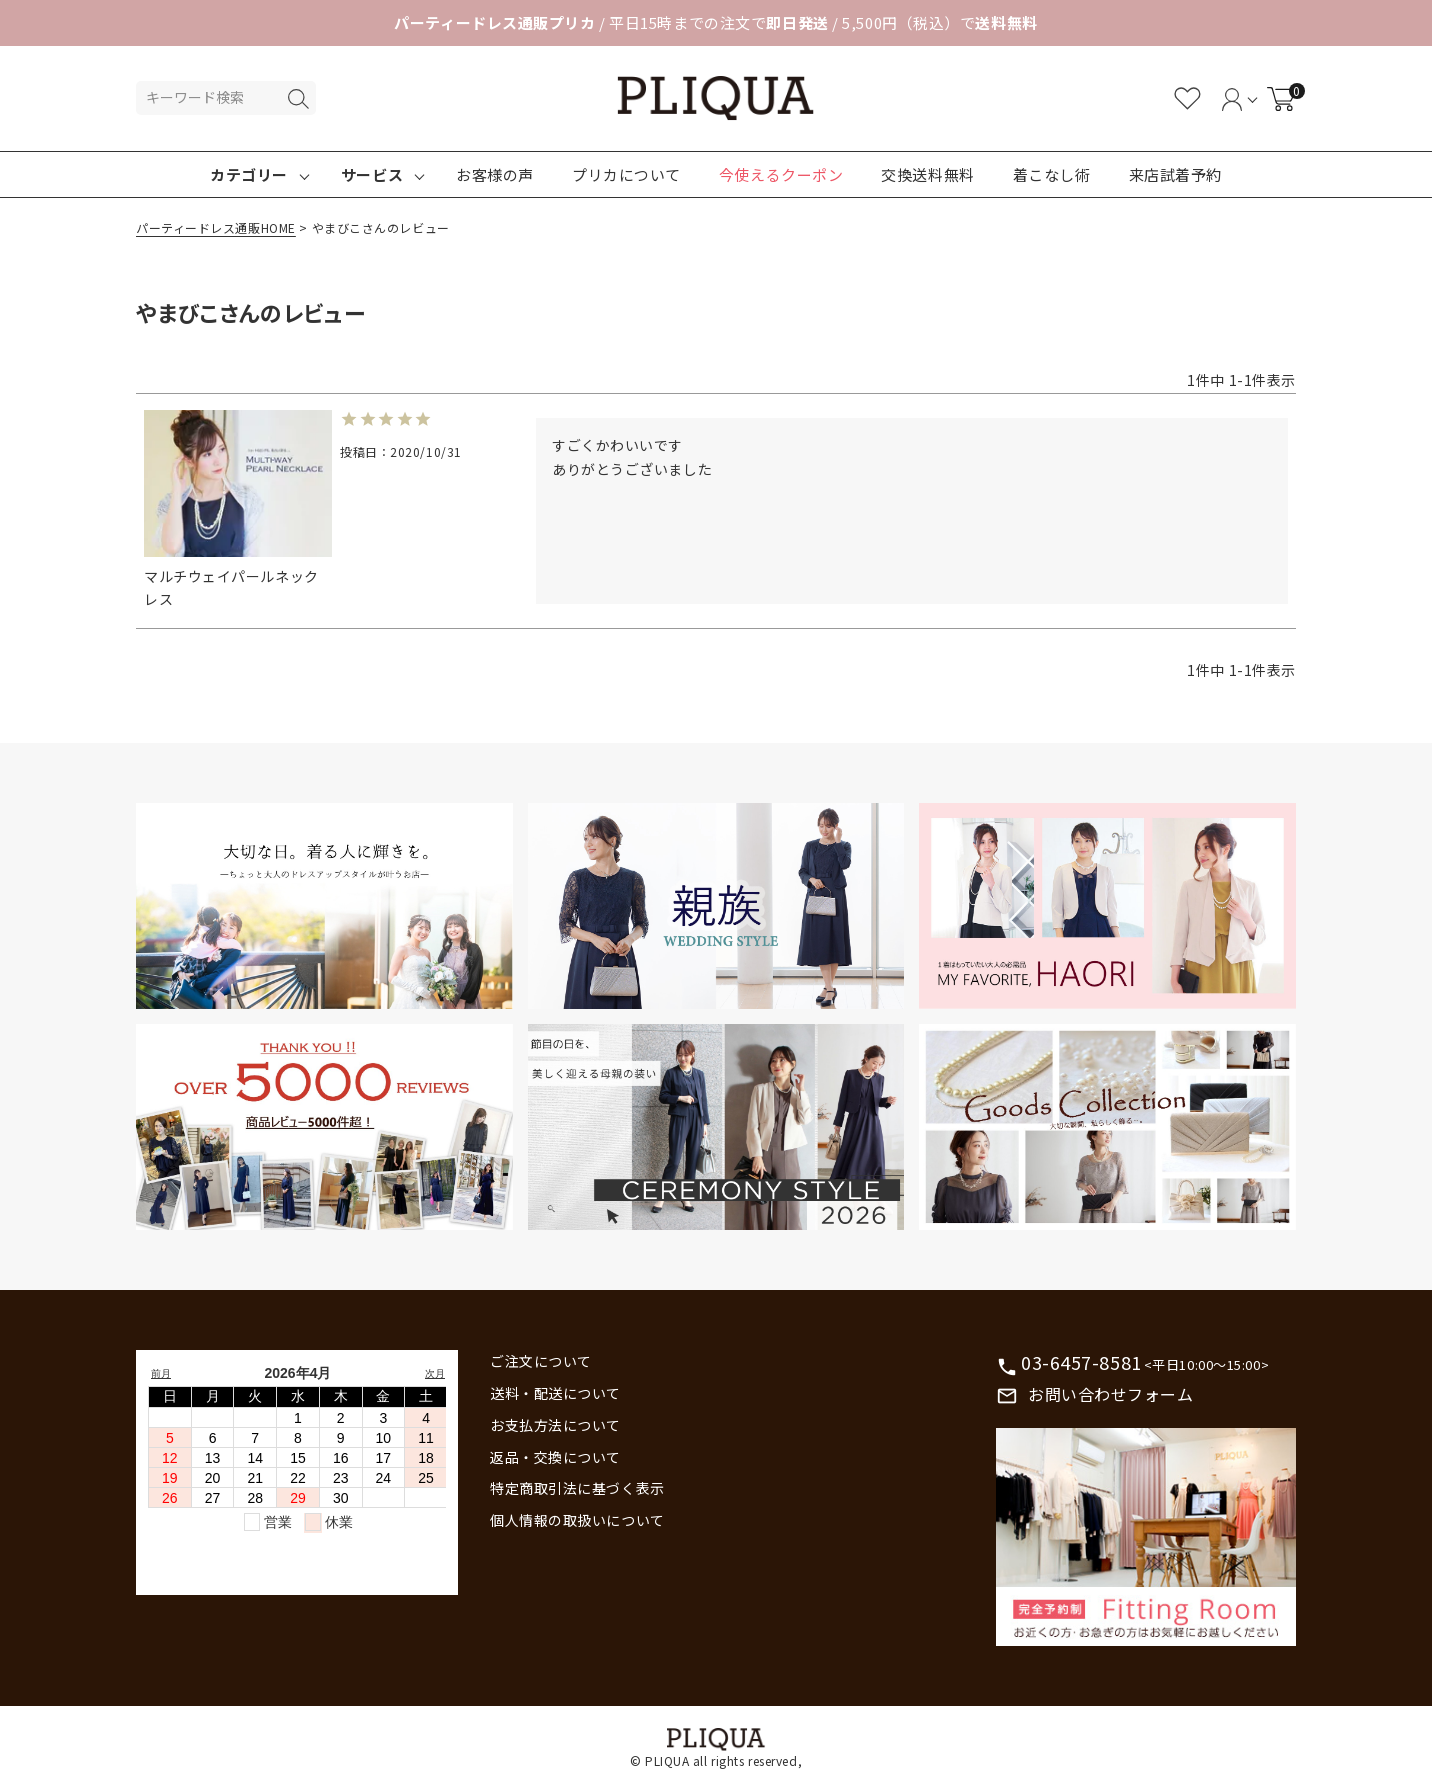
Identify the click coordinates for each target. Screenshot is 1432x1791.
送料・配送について (555, 1393)
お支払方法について (555, 1425)
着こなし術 (1052, 174)
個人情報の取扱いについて (577, 1520)
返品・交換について (555, 1457)
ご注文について (541, 1361)
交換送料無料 (927, 174)
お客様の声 (495, 174)
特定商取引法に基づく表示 (577, 1488)
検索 (298, 99)
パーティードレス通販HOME (216, 227)
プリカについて (626, 174)
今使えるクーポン (781, 174)
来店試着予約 (1175, 174)
